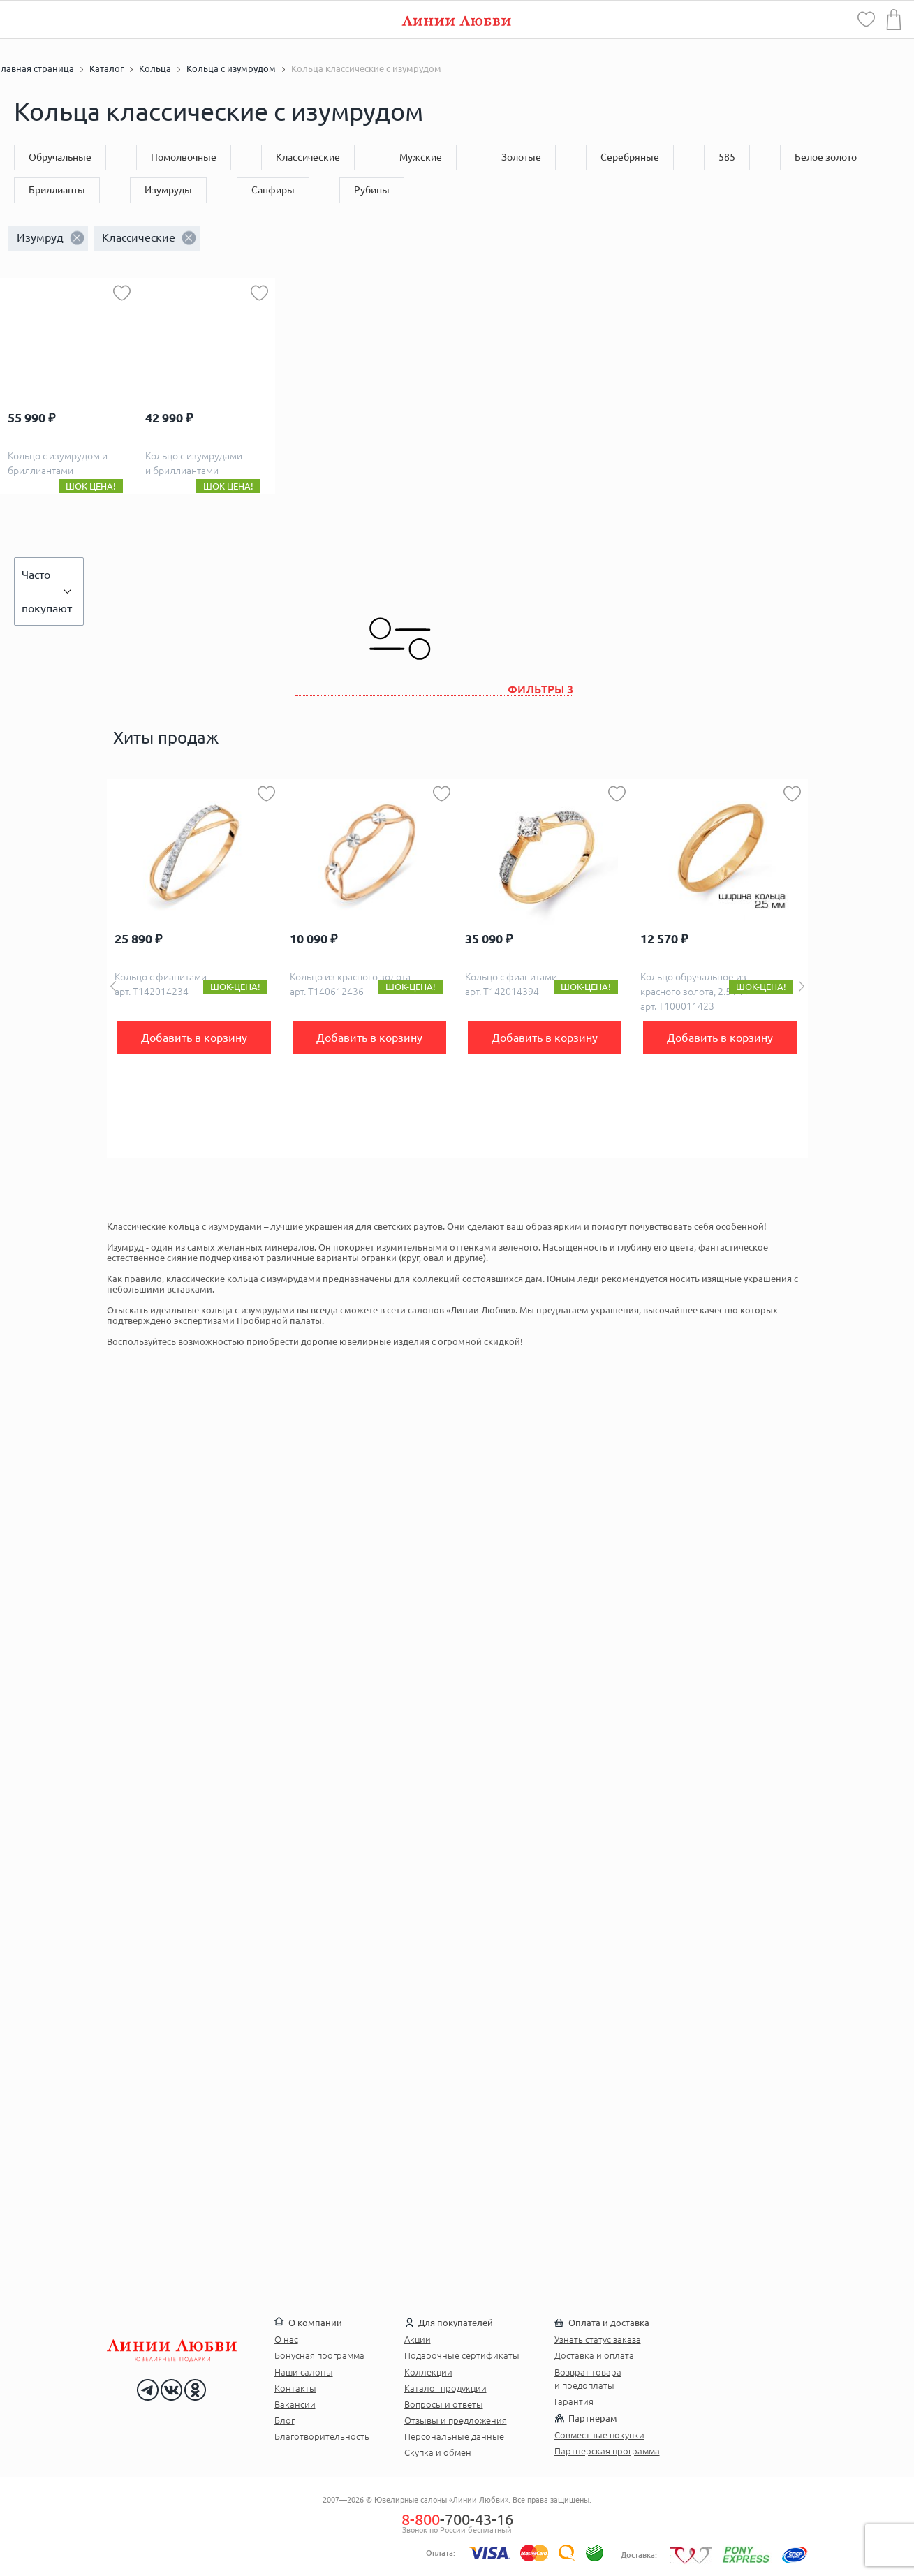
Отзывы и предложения (455, 2420)
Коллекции (428, 2372)
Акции (417, 2339)
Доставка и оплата (594, 2355)
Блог (284, 2420)
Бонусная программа (319, 2355)
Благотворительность (321, 2436)
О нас (286, 2339)
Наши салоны (303, 2372)
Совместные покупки (599, 2435)
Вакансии (295, 2404)
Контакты (295, 2388)
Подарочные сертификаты (461, 2355)
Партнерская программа (607, 2451)
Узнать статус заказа (597, 2339)
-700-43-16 (457, 2519)
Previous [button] (113, 986)
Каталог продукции (445, 2388)
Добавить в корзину (194, 1037)
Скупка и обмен (437, 2452)
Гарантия (574, 2401)
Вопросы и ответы (443, 2404)
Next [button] (801, 986)
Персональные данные (454, 2436)
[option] (194, 968)
